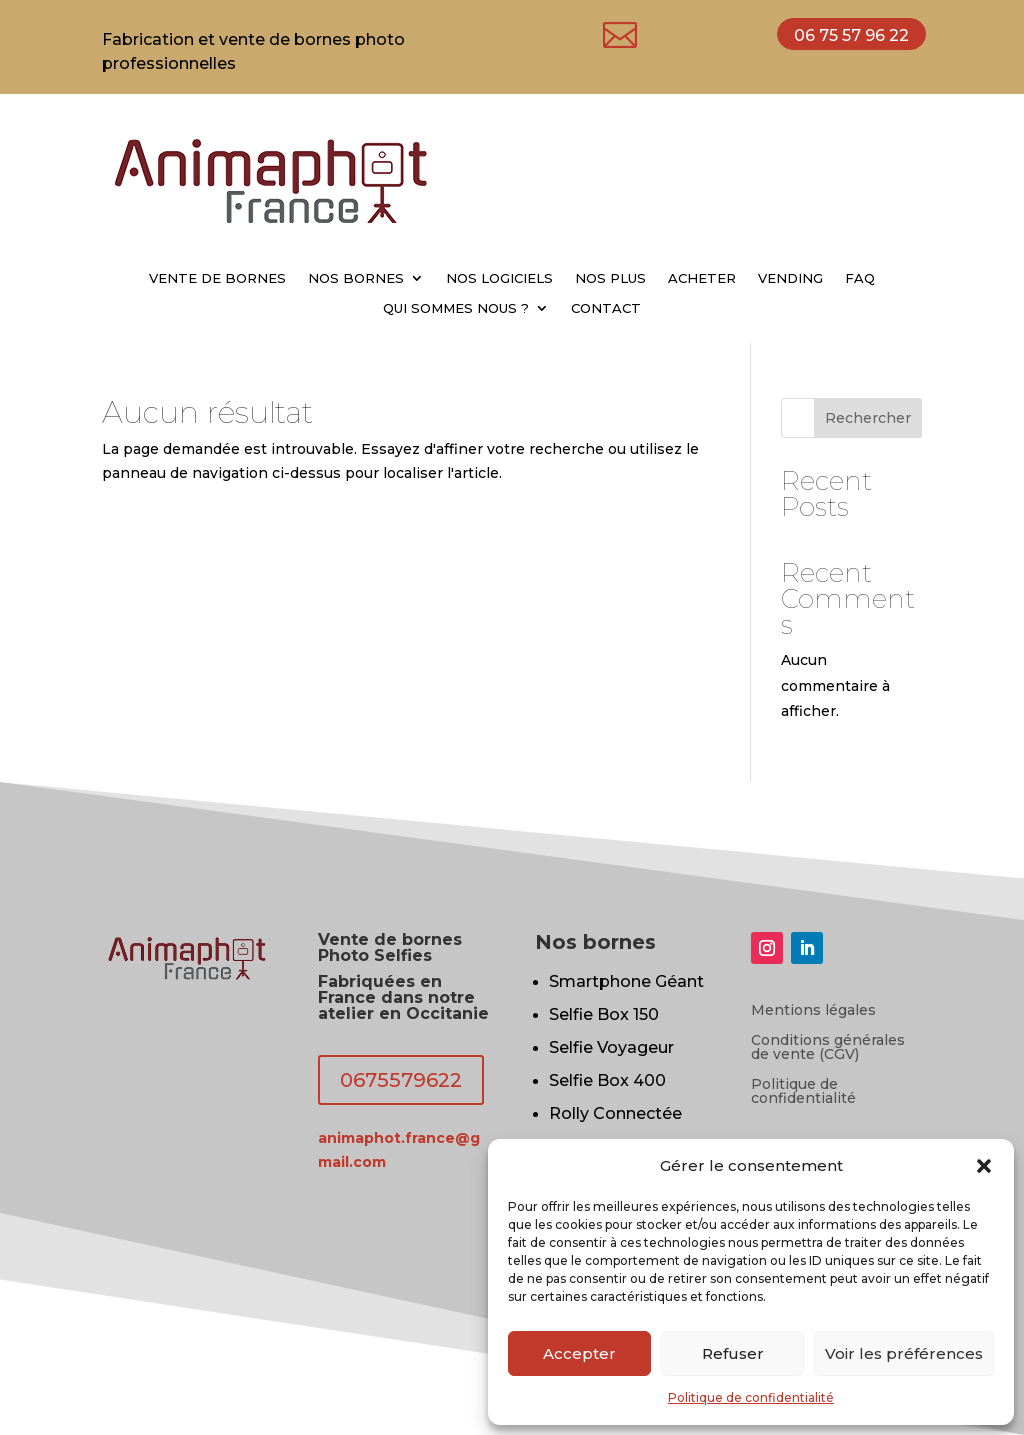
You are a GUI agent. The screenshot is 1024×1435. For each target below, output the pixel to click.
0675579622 (401, 1080)
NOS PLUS (610, 278)
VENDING (790, 278)
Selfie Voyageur (611, 1047)
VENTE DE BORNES (217, 278)
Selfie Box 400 (607, 1080)
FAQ (860, 278)
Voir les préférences (904, 1353)
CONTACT (606, 308)
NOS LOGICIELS (499, 278)
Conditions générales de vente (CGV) (828, 1048)
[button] (984, 1166)
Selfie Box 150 (604, 1014)
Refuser (733, 1353)
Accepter (579, 1353)
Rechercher (868, 418)
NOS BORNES (356, 278)
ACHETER (702, 278)
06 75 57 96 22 (851, 35)
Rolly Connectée (615, 1113)
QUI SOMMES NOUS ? (456, 308)
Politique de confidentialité (751, 1397)
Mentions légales (813, 1011)
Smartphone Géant (626, 981)
